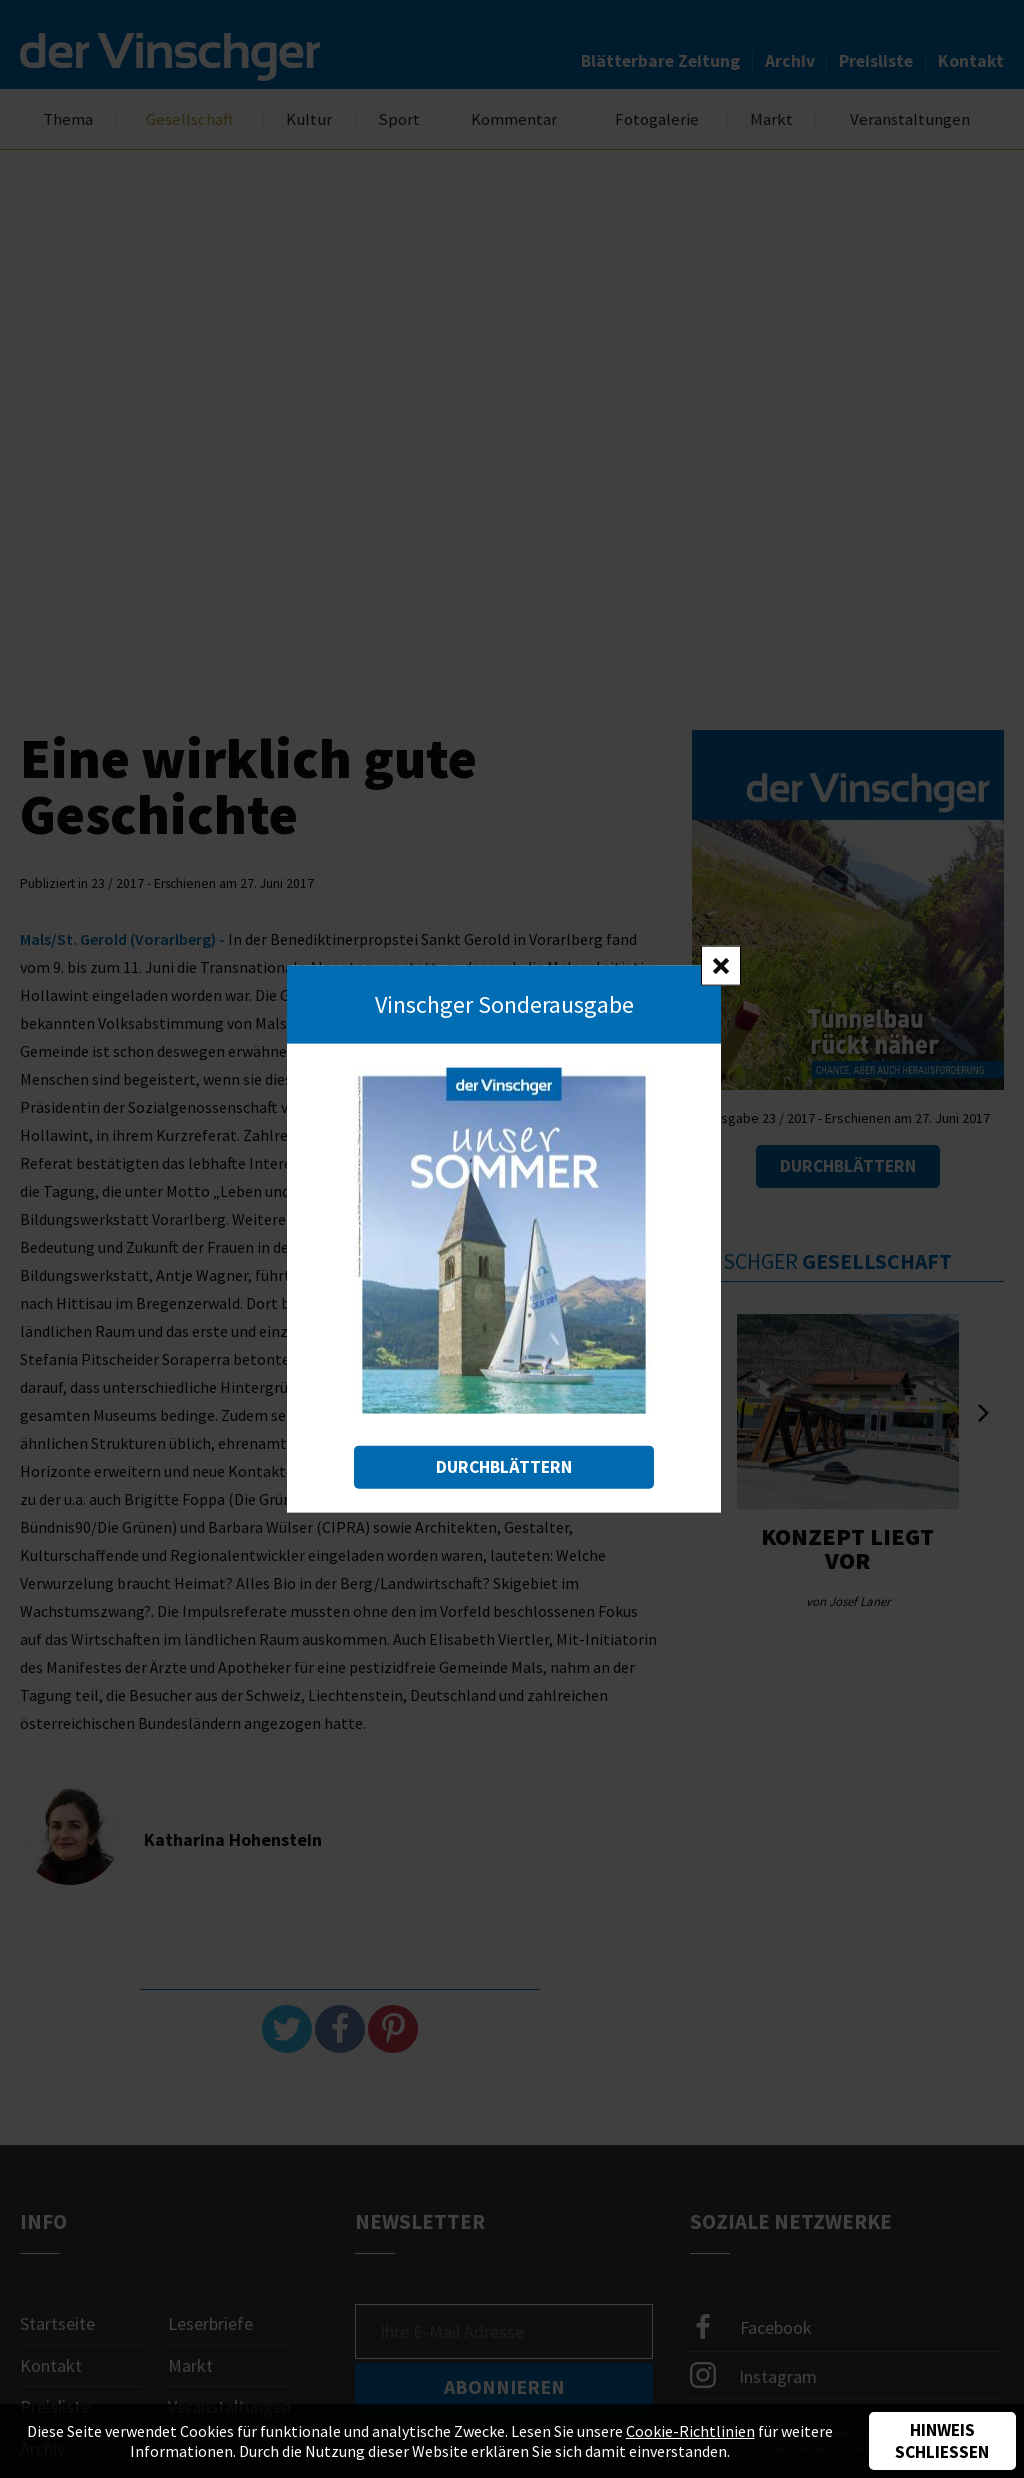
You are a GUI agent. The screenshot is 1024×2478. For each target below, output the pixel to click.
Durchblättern (504, 1466)
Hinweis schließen (942, 2441)
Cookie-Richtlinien (690, 2431)
